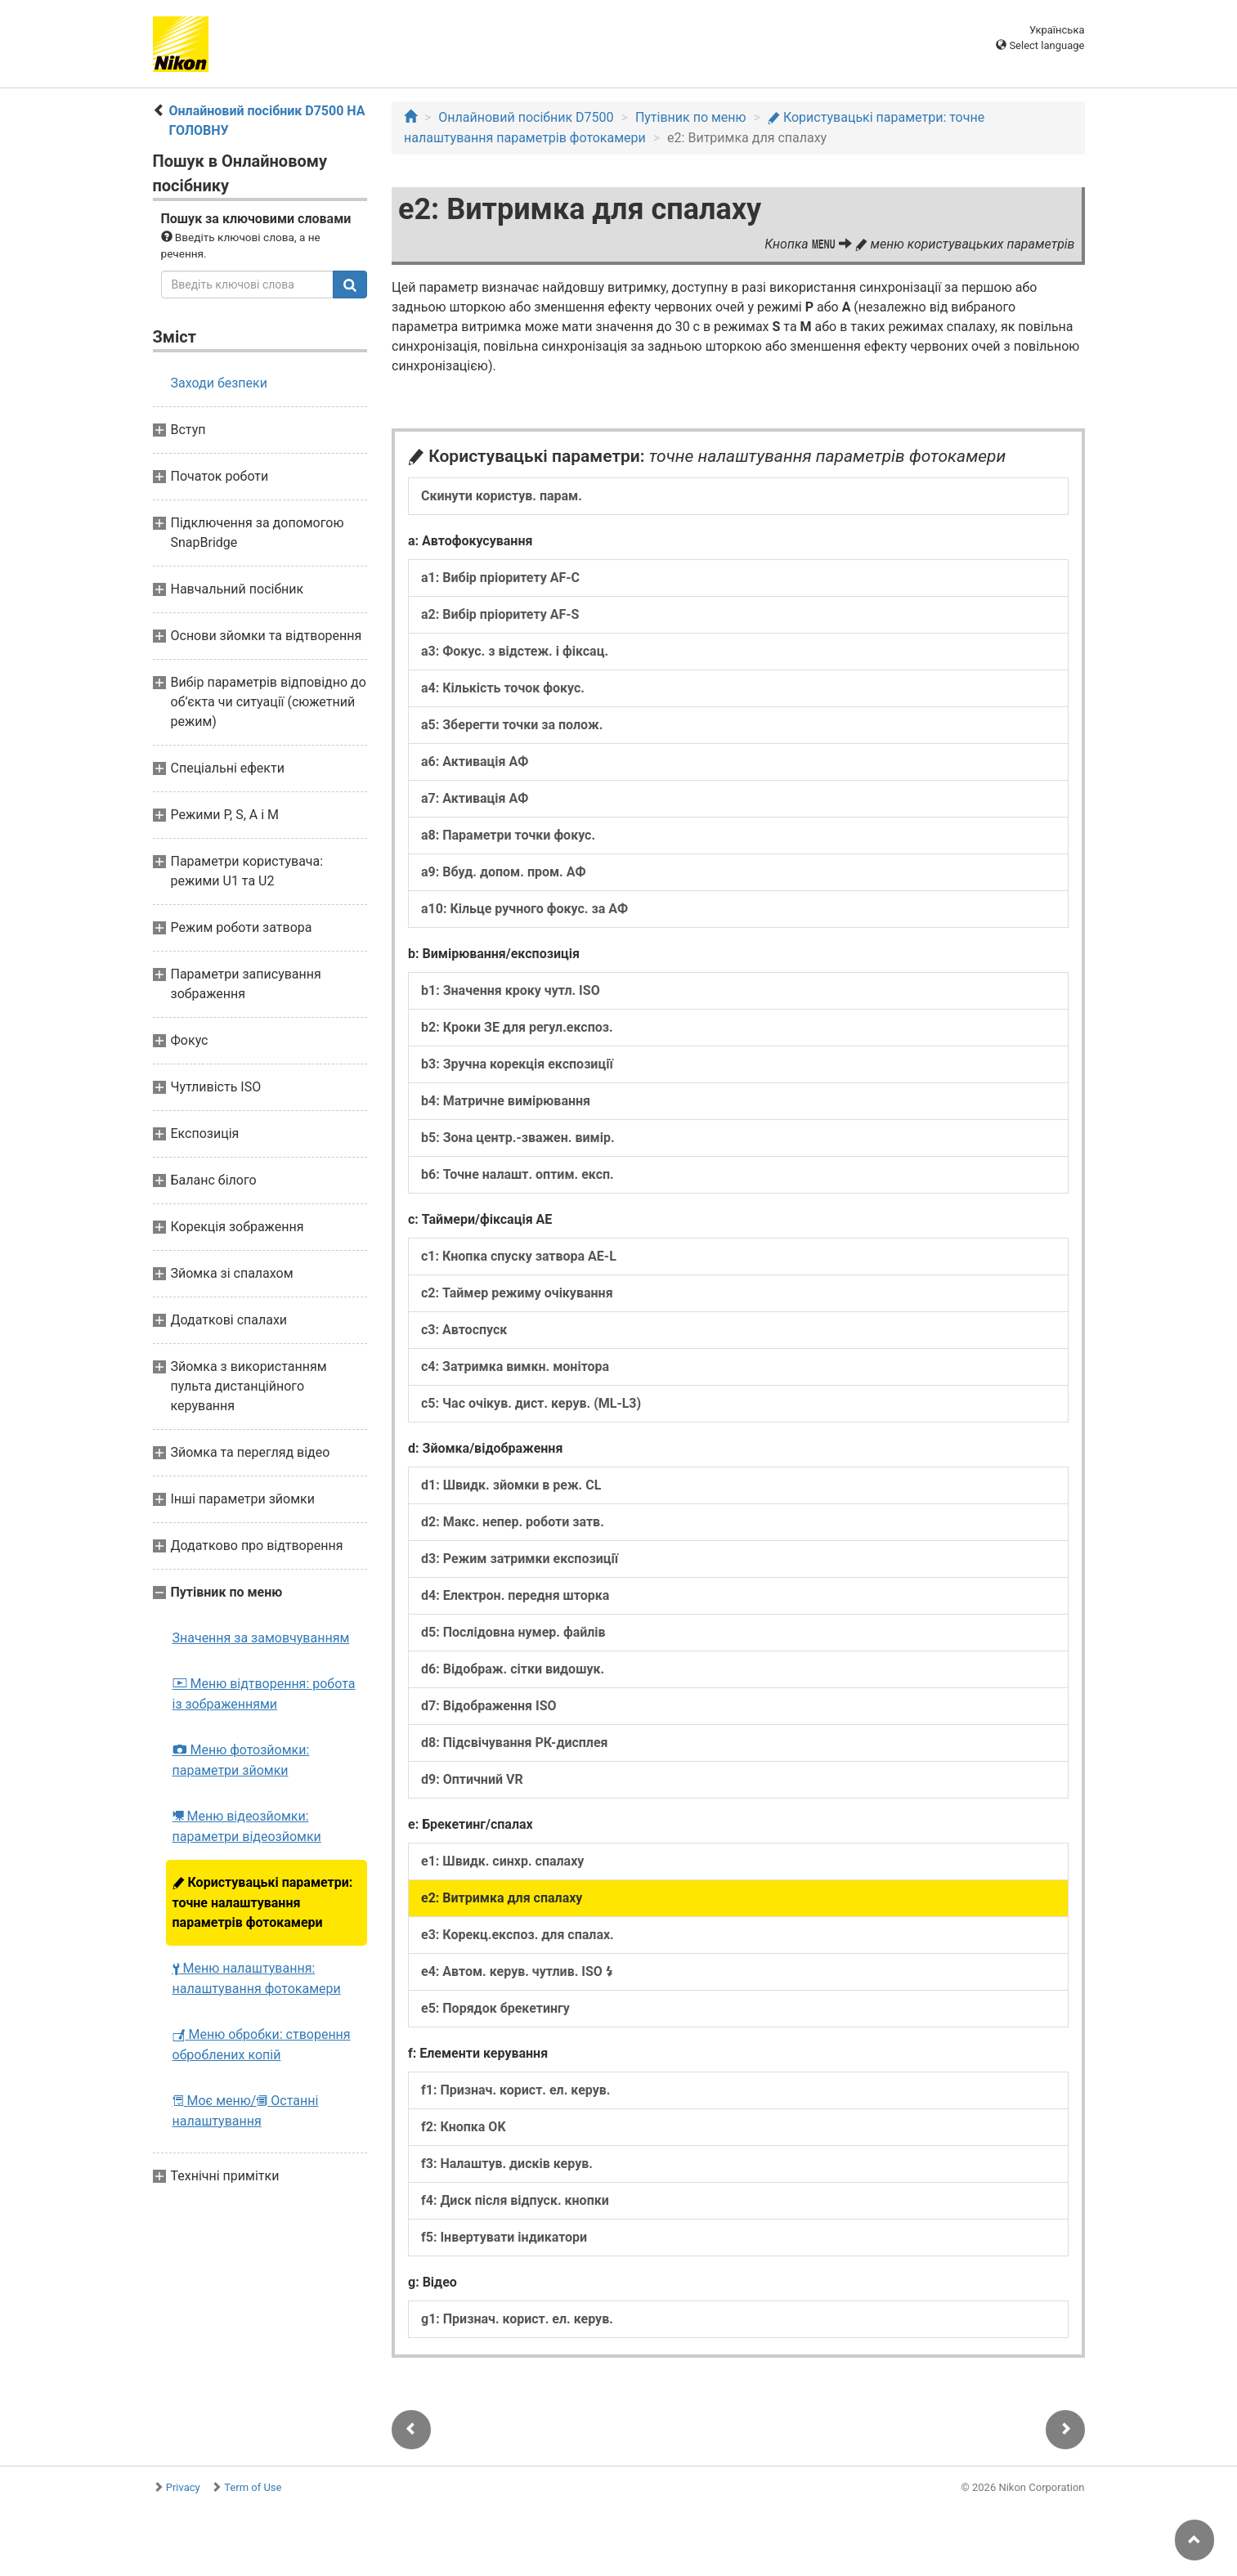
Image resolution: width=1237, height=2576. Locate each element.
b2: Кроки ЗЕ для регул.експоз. (517, 1027)
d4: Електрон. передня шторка (515, 1595)
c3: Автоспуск (464, 1329)
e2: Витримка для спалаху (501, 1898)
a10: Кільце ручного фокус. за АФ (524, 908)
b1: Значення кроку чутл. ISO (510, 990)
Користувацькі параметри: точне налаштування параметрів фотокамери (263, 1902)
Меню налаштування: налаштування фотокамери (257, 1978)
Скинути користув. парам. (501, 496)
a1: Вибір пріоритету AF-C (500, 577)
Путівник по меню (690, 117)
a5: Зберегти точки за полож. (512, 724)
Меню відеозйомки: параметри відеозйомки (247, 1826)
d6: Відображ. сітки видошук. (512, 1669)
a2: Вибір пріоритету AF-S (500, 614)
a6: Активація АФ (474, 761)
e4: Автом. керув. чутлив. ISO (517, 1971)
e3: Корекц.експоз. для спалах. (517, 1934)
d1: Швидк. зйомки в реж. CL (511, 1485)
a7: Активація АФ (474, 798)
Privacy (183, 2487)
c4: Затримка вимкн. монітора (515, 1366)
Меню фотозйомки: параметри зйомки (241, 1760)
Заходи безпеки (219, 383)
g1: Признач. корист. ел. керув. (517, 2319)
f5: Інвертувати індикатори (504, 2237)
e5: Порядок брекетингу (495, 2008)
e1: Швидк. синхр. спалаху (502, 1861)
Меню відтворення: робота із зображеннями (264, 1694)
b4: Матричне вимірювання (505, 1101)
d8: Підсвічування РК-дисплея (514, 1742)
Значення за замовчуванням (261, 1638)
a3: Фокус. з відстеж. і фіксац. (514, 651)
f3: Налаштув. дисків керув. (507, 2163)
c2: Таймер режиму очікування (517, 1293)
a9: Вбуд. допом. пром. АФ (503, 872)
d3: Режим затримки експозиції (519, 1558)
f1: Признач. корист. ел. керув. (515, 2090)
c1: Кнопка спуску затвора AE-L (518, 1256)
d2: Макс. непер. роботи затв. (512, 1522)
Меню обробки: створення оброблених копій (262, 2045)
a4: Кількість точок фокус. (503, 688)
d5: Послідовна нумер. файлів (513, 1632)
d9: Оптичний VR (472, 1779)
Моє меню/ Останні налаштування (246, 2111)
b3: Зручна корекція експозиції (517, 1064)
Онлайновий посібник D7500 (525, 117)
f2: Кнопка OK (463, 2127)
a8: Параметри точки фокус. (508, 835)
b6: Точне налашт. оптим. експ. (517, 1174)
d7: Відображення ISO (489, 1706)
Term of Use (252, 2487)
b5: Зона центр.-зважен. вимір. (518, 1137)
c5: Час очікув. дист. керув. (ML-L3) (531, 1403)
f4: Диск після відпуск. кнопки (515, 2200)
